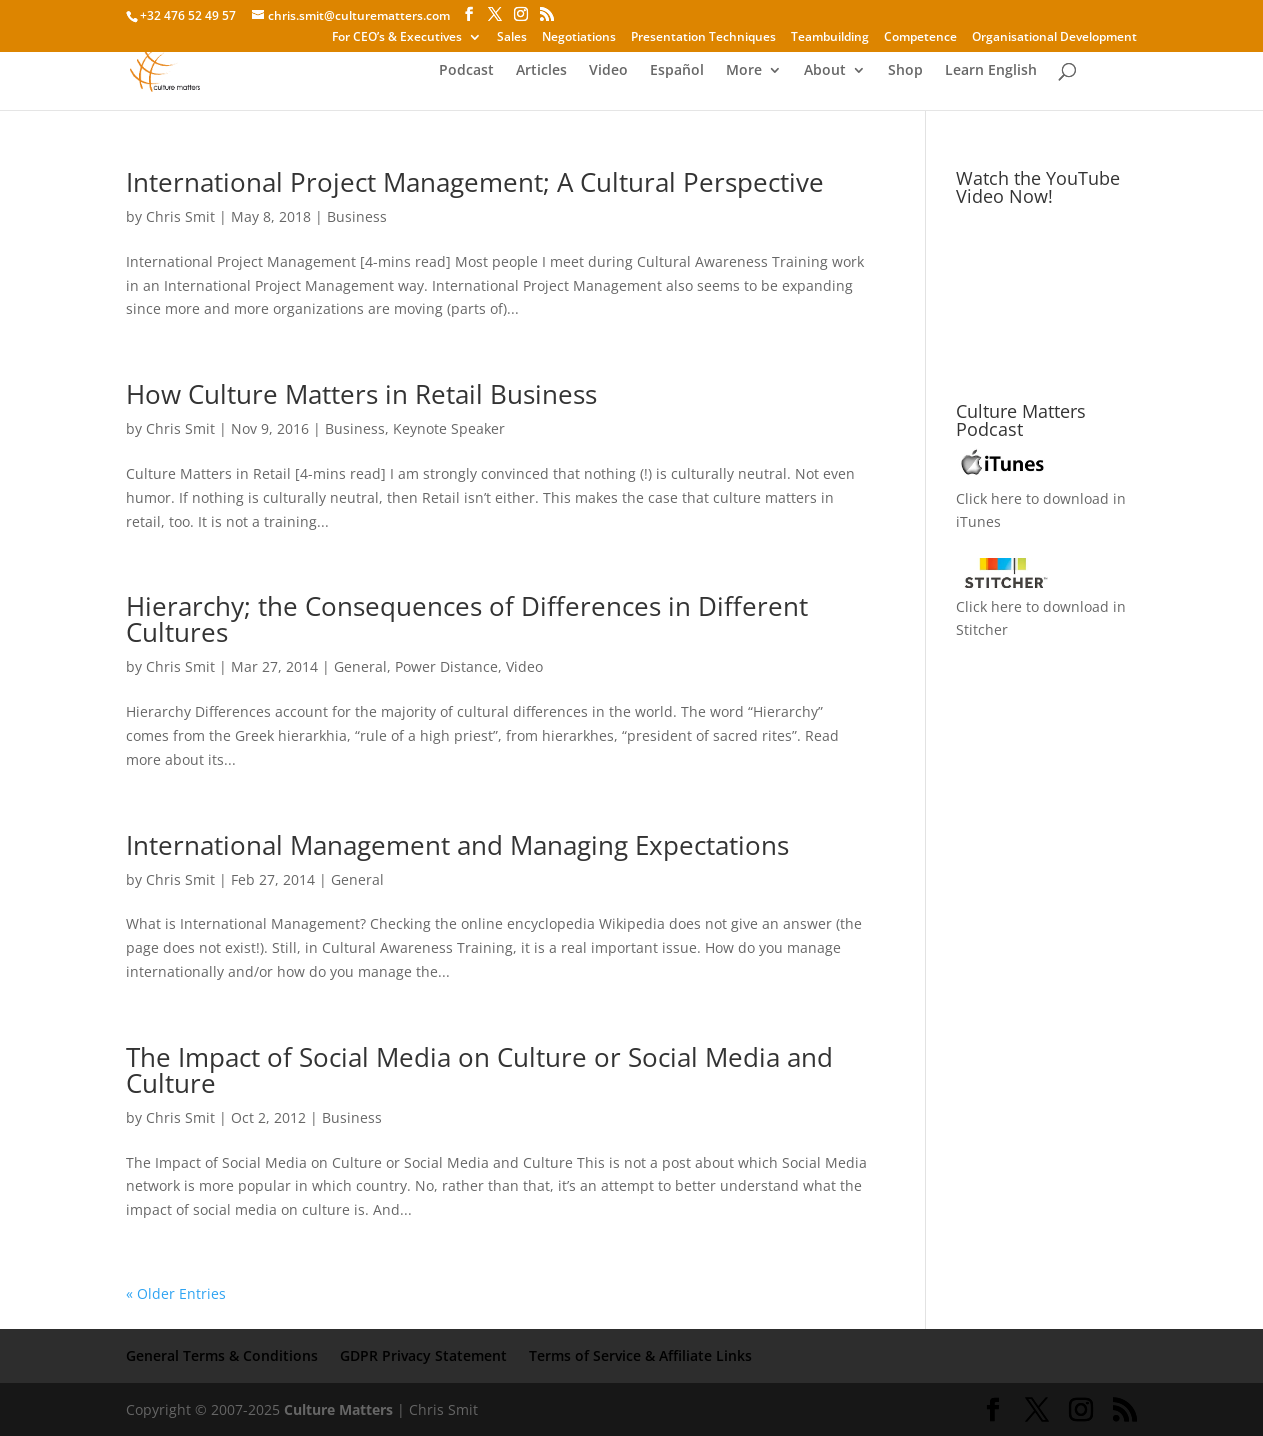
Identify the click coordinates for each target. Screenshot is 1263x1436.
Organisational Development (1054, 38)
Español (677, 71)
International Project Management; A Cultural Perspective (475, 182)
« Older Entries (176, 1293)
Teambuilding (830, 38)
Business (357, 216)
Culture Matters (338, 1409)
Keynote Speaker (449, 428)
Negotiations (579, 38)
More (744, 71)
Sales (512, 38)
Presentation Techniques (703, 38)
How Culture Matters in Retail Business (361, 394)
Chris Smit (180, 216)
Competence (920, 38)
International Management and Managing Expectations (457, 845)
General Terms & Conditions (222, 1355)
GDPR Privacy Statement (423, 1355)
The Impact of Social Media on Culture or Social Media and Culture (479, 1070)
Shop (905, 71)
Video (608, 71)
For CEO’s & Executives (397, 38)
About (825, 71)
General (360, 666)
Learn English (991, 71)
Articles (541, 71)
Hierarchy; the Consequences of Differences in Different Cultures (467, 619)
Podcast (466, 71)
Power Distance (446, 666)
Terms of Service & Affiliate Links (640, 1355)
